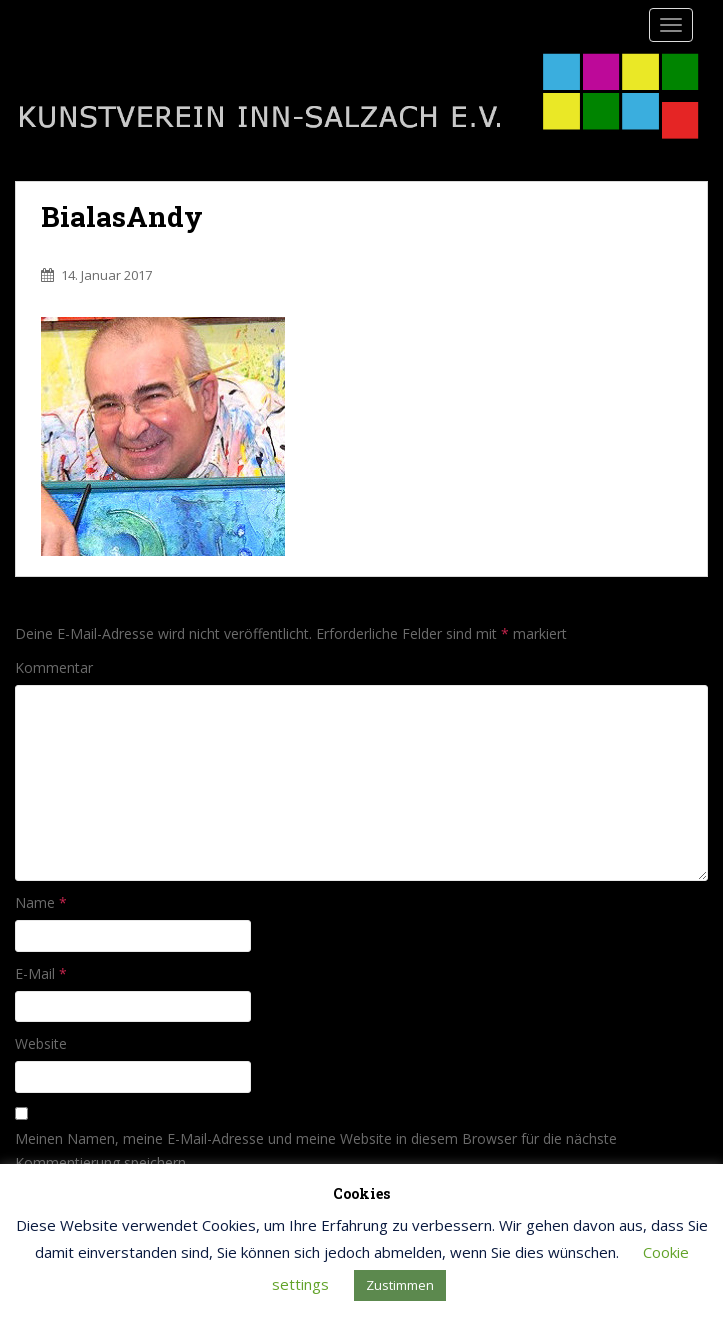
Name (41, 902)
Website (41, 1043)
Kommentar (54, 667)
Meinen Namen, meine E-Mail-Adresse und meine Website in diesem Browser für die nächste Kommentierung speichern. (316, 1150)
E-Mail (41, 973)
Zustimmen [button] (400, 1285)
